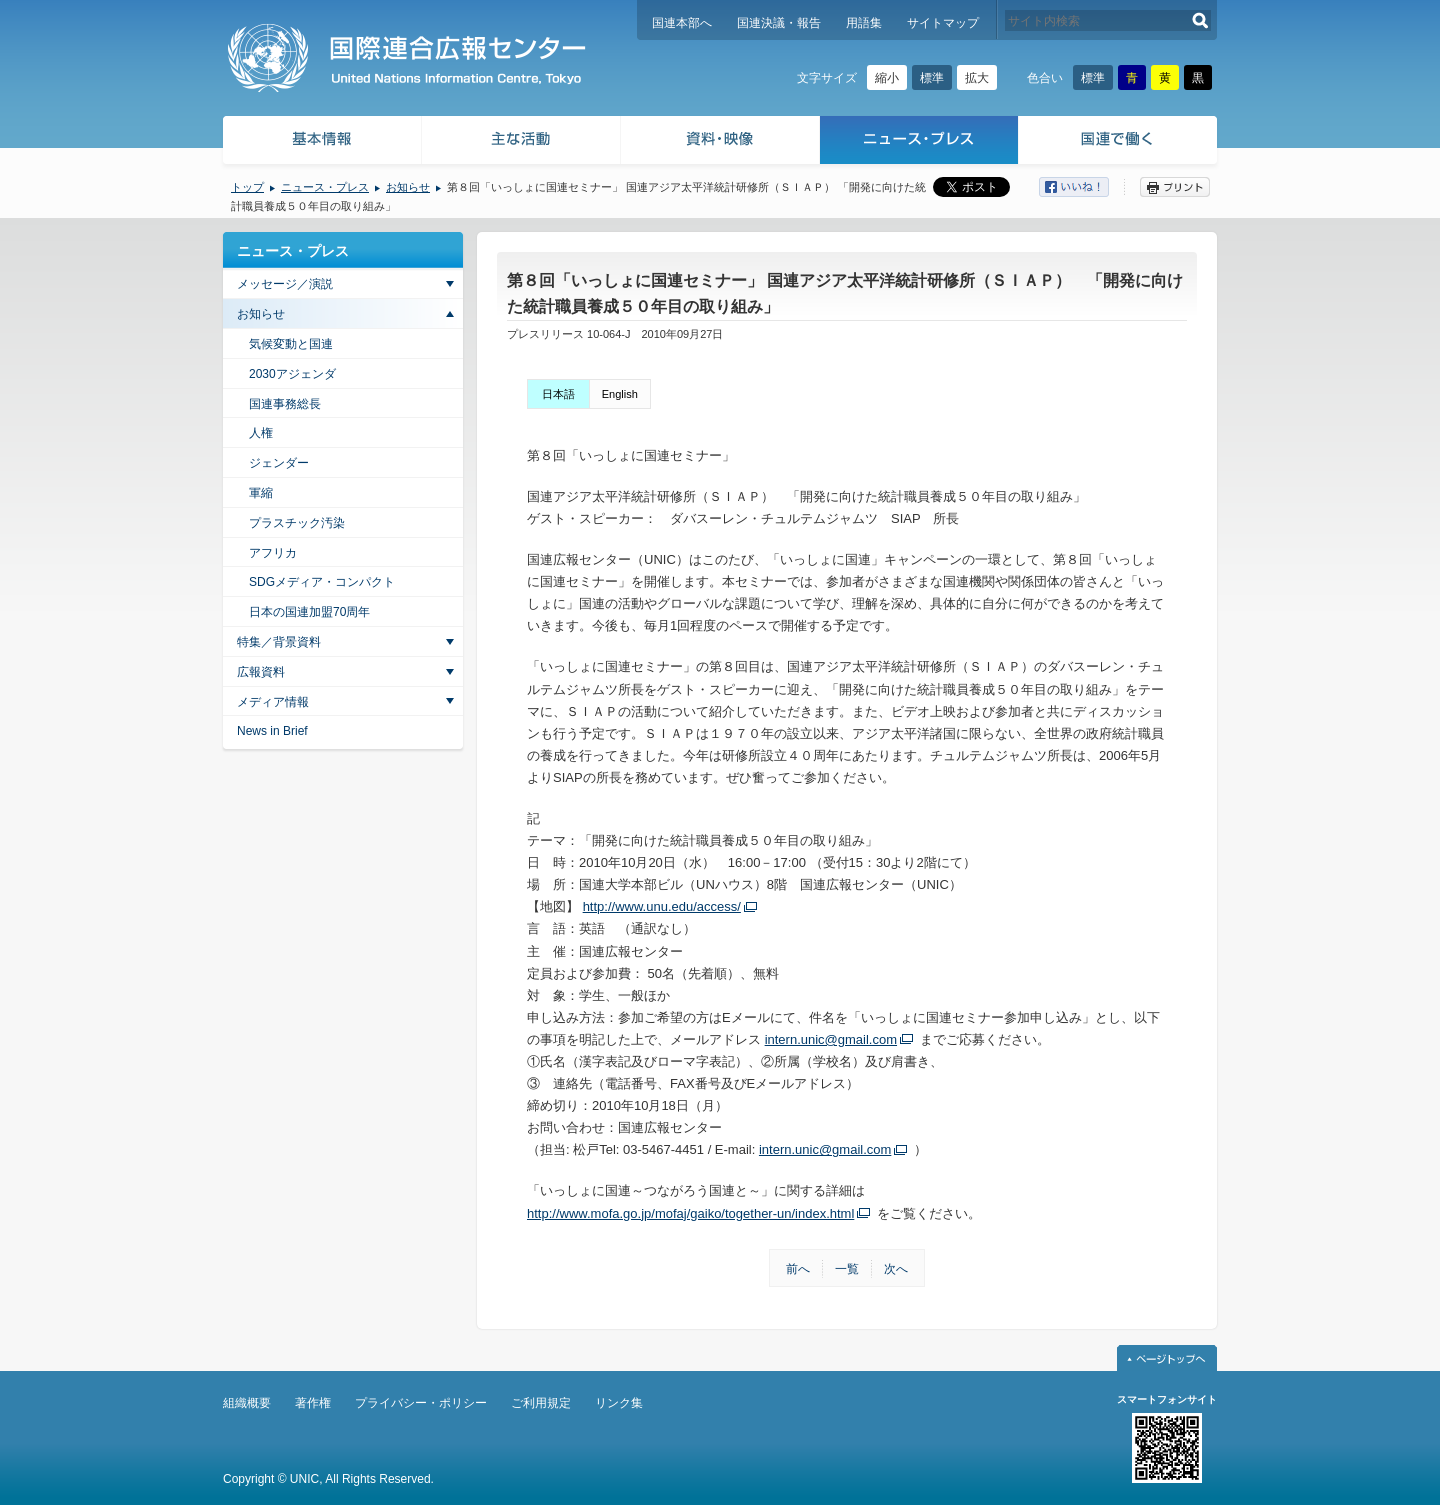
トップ (247, 187)
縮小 (887, 78)
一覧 (847, 1269)
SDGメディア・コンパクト (322, 582)
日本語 (558, 394)
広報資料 (261, 672)
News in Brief (272, 731)
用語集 (864, 23)
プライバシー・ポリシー (421, 1403)
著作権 (313, 1403)
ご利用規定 (541, 1403)
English (620, 394)
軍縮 (261, 493)
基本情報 (321, 142)
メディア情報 (273, 702)
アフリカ (273, 553)
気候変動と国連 (291, 344)
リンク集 (619, 1403)
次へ (896, 1269)
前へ (798, 1269)
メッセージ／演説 (285, 284)
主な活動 (521, 142)
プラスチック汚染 (297, 523)
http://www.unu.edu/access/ (662, 906)
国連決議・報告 (779, 23)
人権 (261, 433)
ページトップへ (1167, 1358)
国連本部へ (682, 23)
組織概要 (247, 1403)
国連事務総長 (285, 404)
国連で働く (1119, 142)
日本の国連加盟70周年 (309, 612)
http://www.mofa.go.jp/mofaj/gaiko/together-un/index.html (690, 1213)
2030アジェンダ (292, 374)
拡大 (977, 78)
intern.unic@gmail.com (831, 1039)
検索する (1200, 20)
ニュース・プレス (919, 142)
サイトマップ (943, 23)
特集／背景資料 (279, 642)
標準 (932, 78)
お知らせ (408, 187)
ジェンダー (279, 463)
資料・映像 (720, 142)
